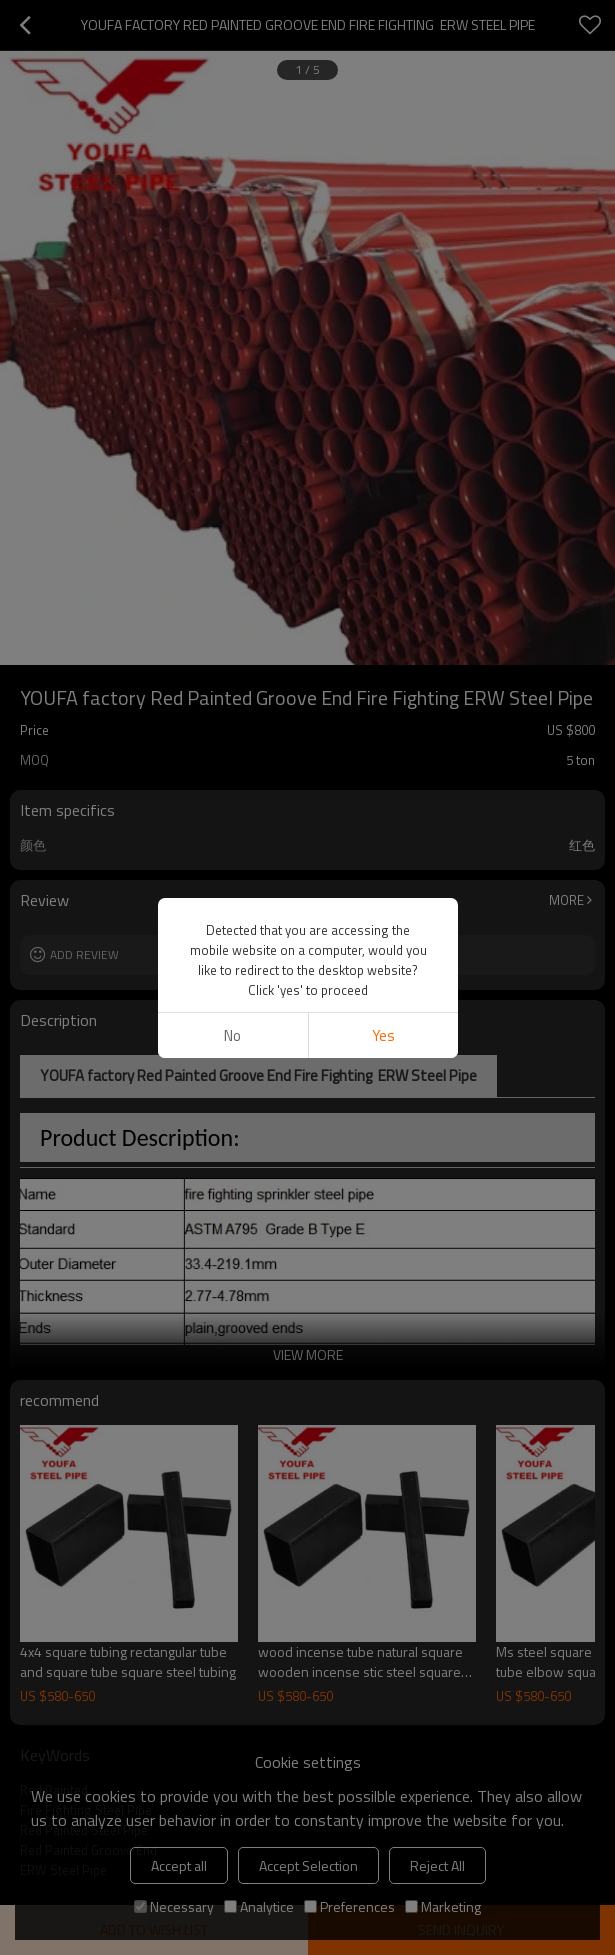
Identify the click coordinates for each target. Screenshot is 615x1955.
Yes (382, 1035)
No (232, 1035)
